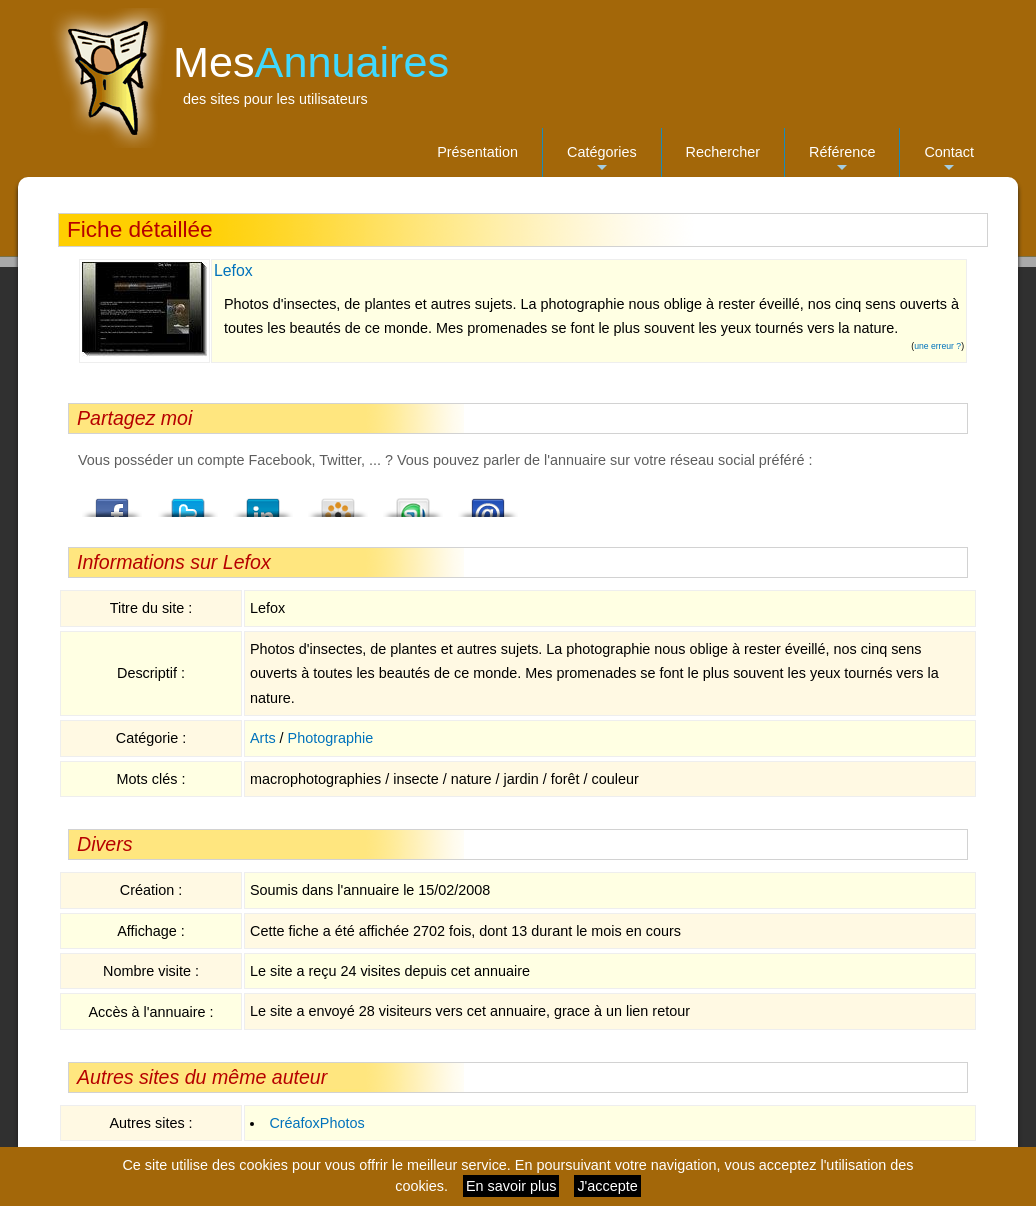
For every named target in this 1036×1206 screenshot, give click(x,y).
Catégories (602, 160)
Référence (842, 160)
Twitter (188, 502)
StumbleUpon (413, 502)
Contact (949, 160)
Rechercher (723, 152)
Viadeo (338, 502)
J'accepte (607, 1186)
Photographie (331, 738)
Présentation (477, 152)
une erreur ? (937, 346)
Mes (311, 62)
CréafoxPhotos (316, 1123)
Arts (263, 738)
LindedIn (263, 502)
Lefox (233, 270)
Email (488, 502)
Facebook (113, 502)
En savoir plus (511, 1186)
